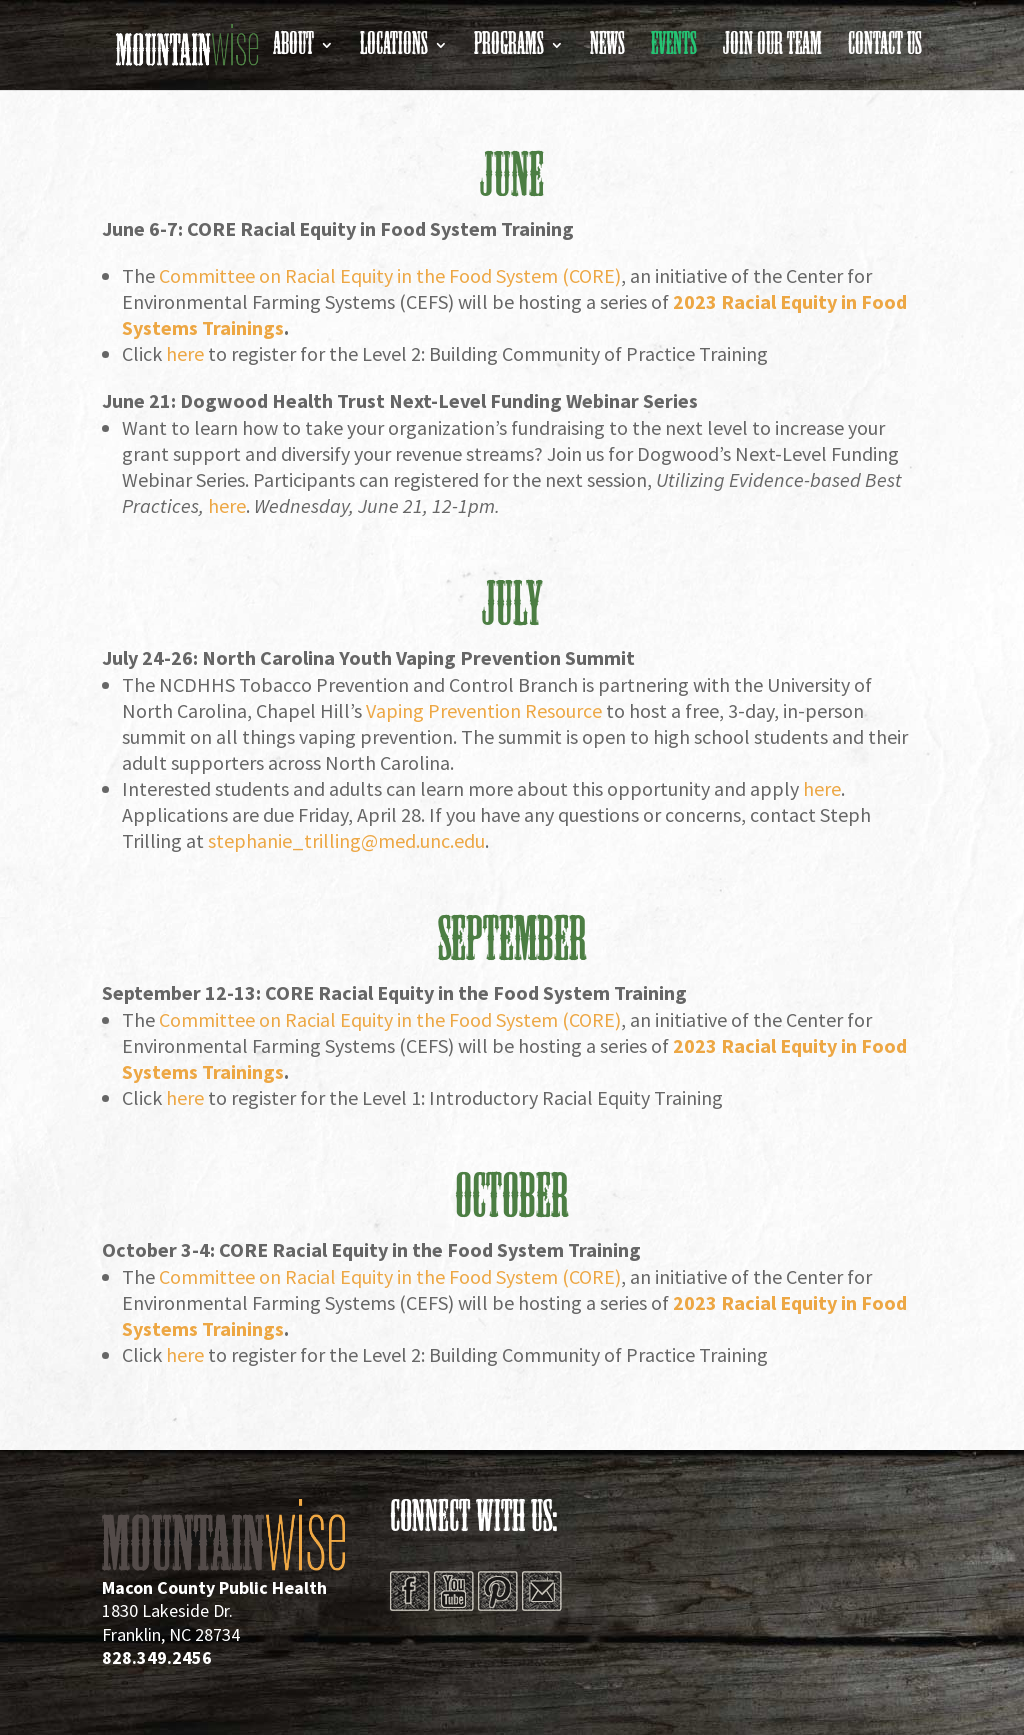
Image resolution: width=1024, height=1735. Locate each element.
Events (674, 50)
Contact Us (885, 50)
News (607, 50)
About (293, 50)
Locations (394, 50)
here (227, 505)
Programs (509, 50)
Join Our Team (772, 50)
